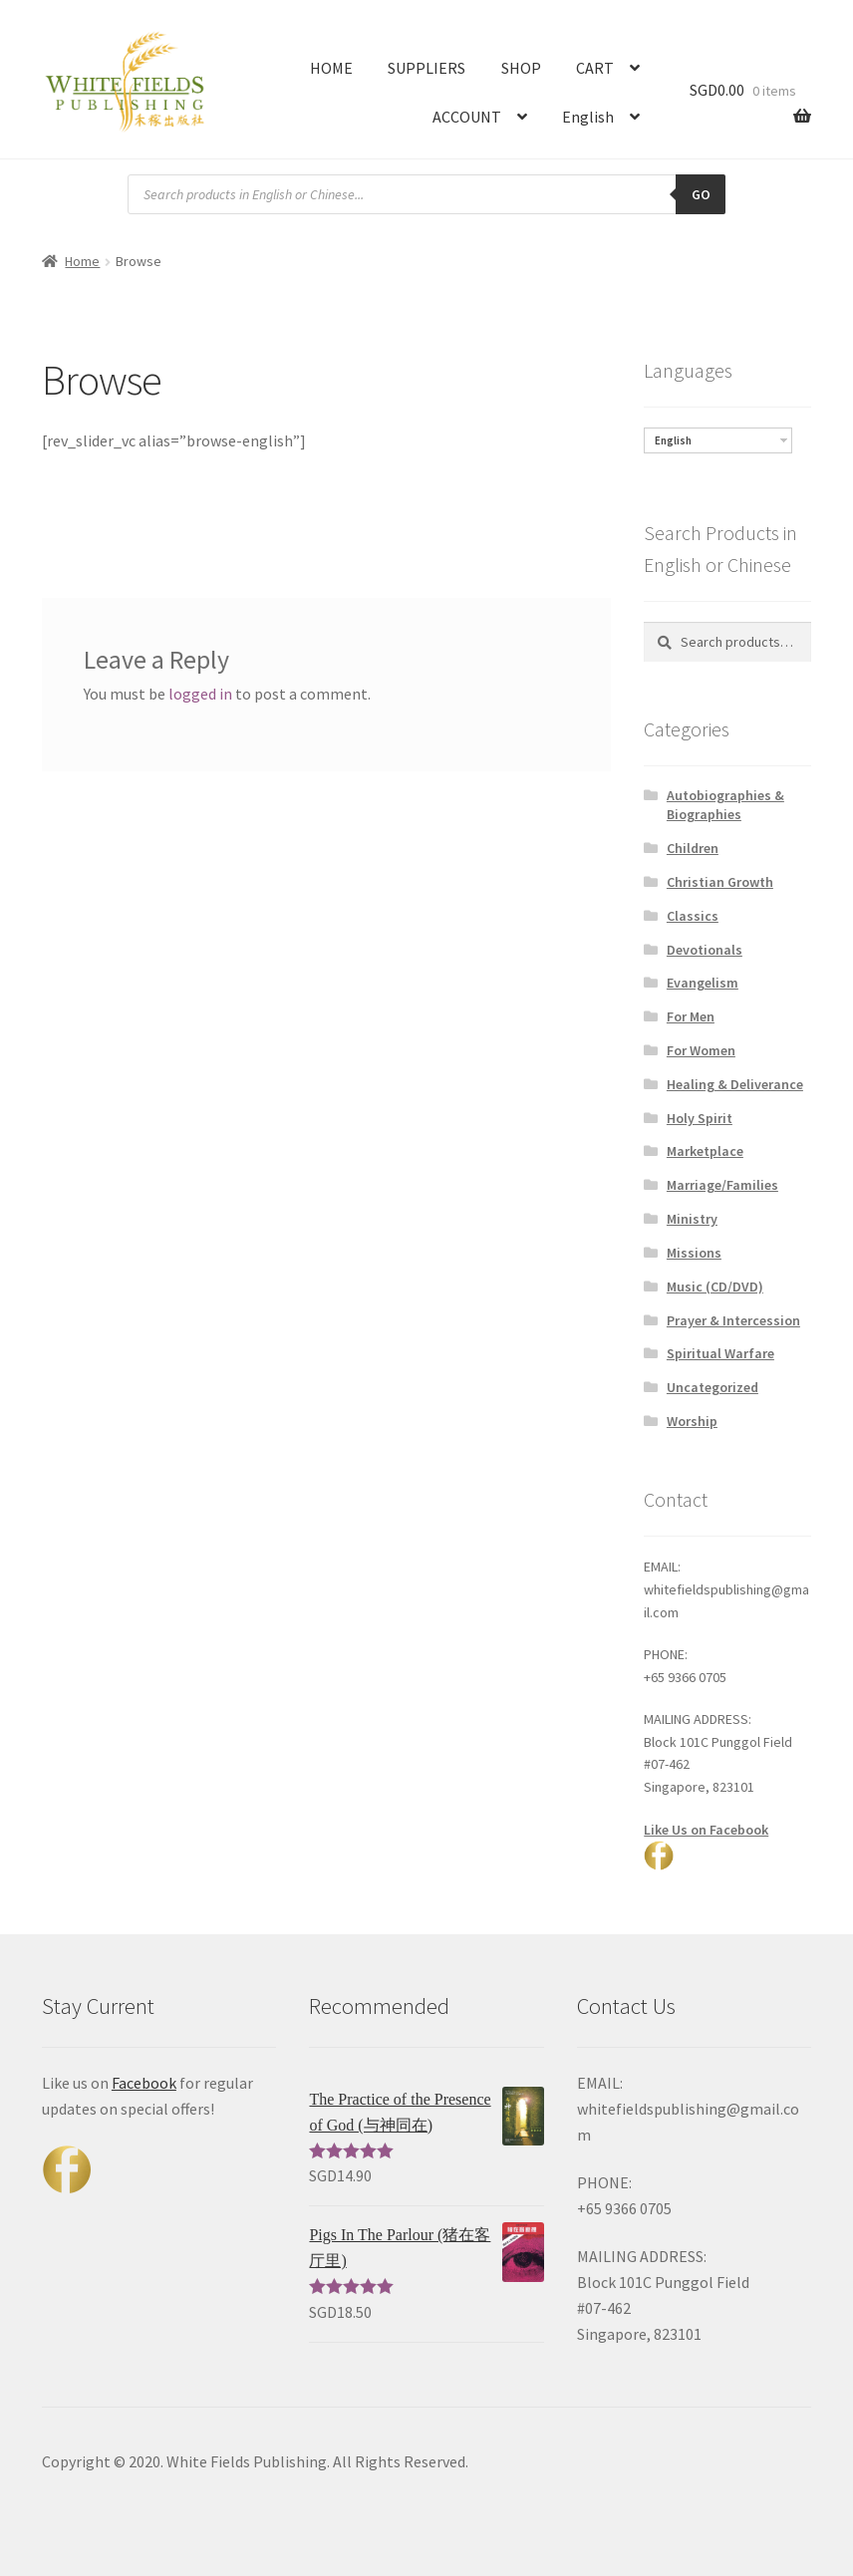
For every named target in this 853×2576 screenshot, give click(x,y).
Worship (692, 1421)
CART (595, 68)
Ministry (692, 1219)
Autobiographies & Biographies (725, 805)
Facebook (144, 2083)
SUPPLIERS (426, 68)
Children (692, 848)
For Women (701, 1050)
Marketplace (705, 1151)
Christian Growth (720, 882)
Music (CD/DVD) (715, 1286)
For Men (690, 1016)
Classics (692, 916)
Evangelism (702, 983)
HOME (331, 68)
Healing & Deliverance (735, 1084)
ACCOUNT (466, 117)
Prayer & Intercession (733, 1320)
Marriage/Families (722, 1185)
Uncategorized (712, 1387)
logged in (200, 694)
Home (82, 261)
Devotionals (704, 950)
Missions (694, 1253)
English (588, 117)
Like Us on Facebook (706, 1830)
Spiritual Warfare (720, 1353)
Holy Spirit (699, 1118)
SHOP (521, 68)
